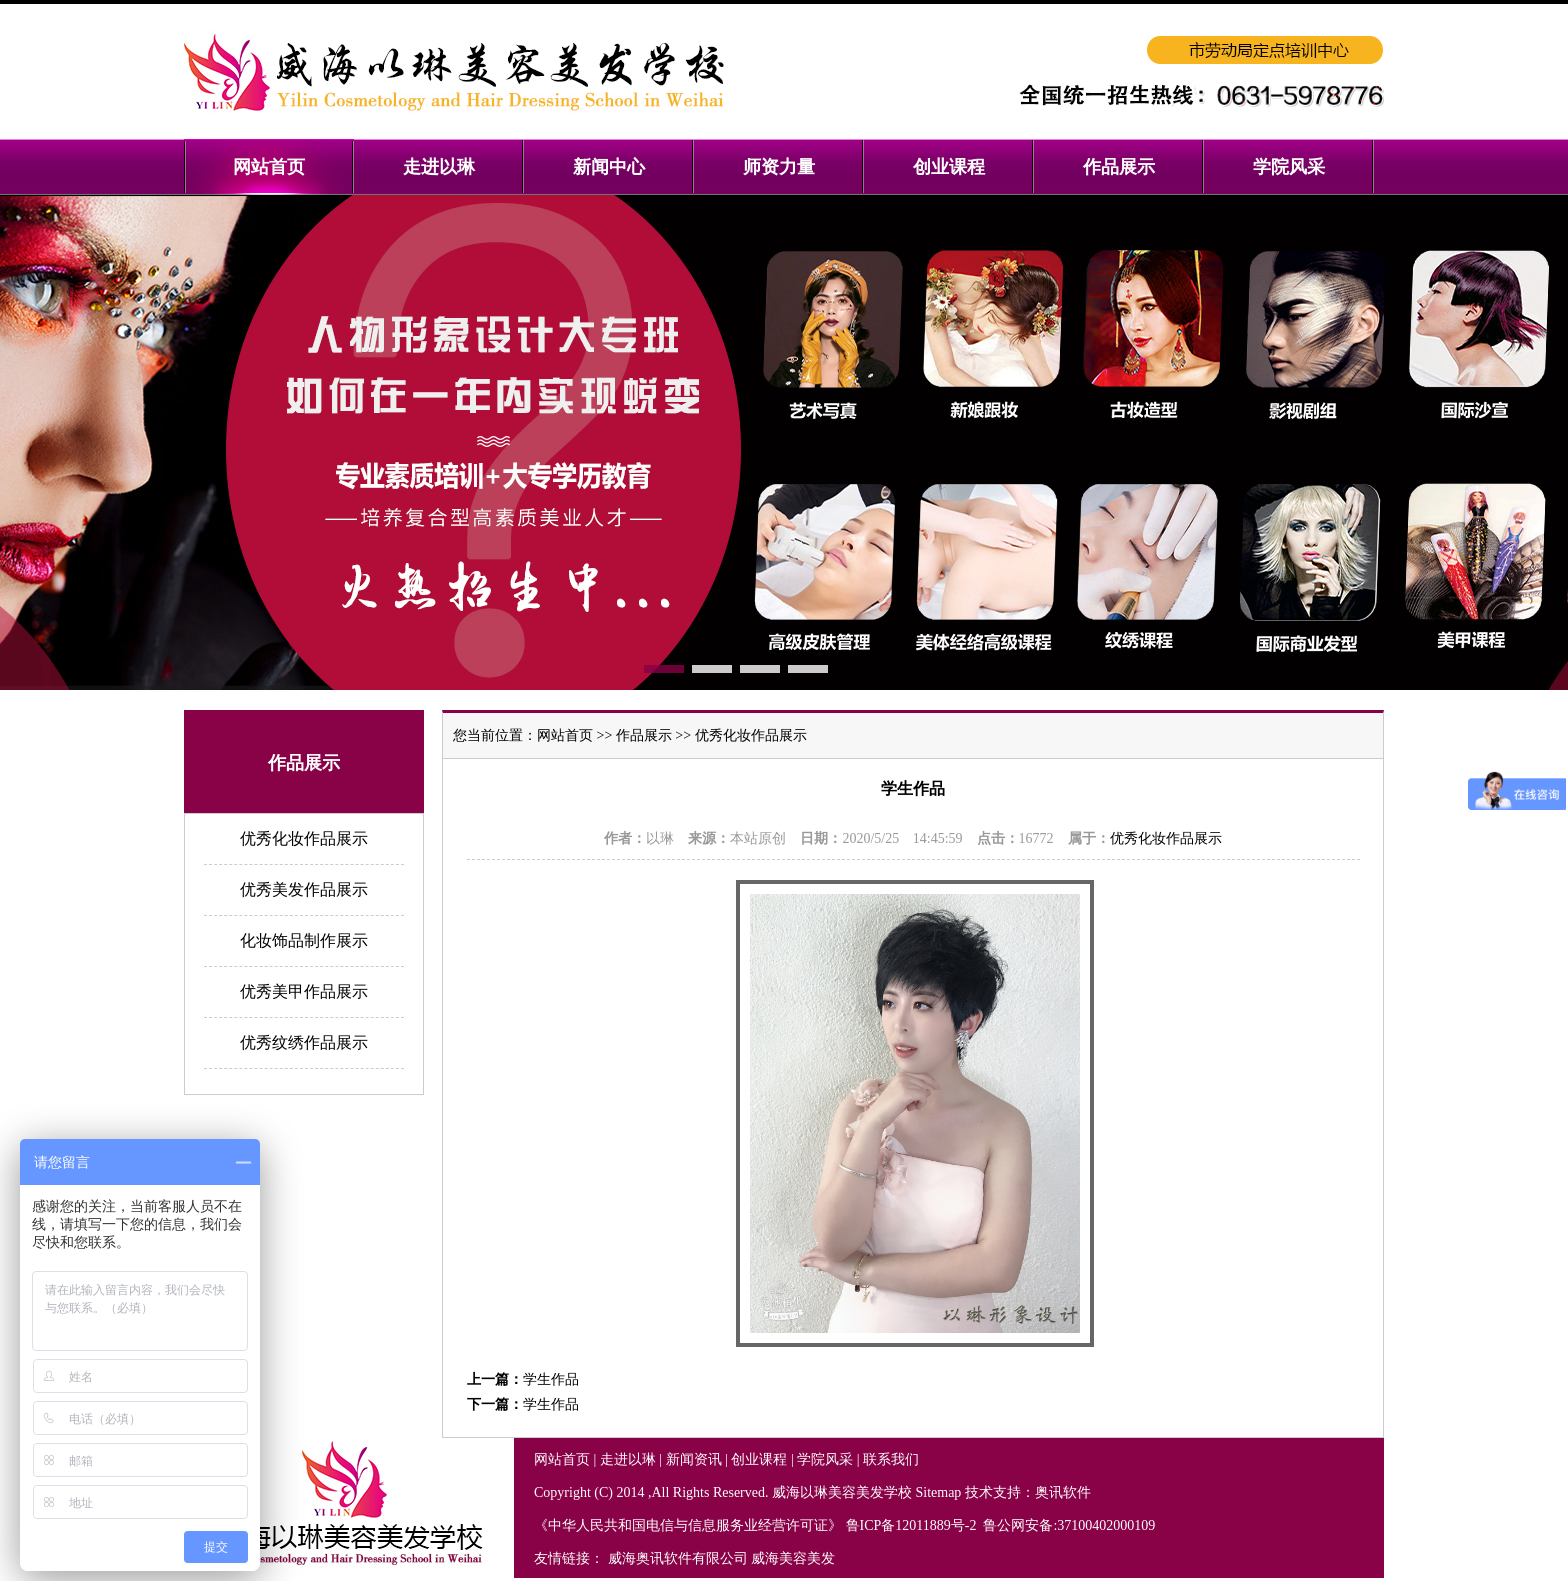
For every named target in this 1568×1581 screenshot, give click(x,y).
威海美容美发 (793, 1558)
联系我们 (891, 1459)
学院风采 (825, 1459)
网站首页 (565, 735)
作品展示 (644, 735)
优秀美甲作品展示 (304, 991)
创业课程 (759, 1459)
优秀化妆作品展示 (304, 838)
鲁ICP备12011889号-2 (913, 1525)
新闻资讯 (694, 1459)
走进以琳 (628, 1459)
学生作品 (551, 1379)
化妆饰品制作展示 (304, 940)
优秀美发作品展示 (304, 889)
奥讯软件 (1063, 1492)
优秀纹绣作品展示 (304, 1042)
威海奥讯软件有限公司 (678, 1558)
